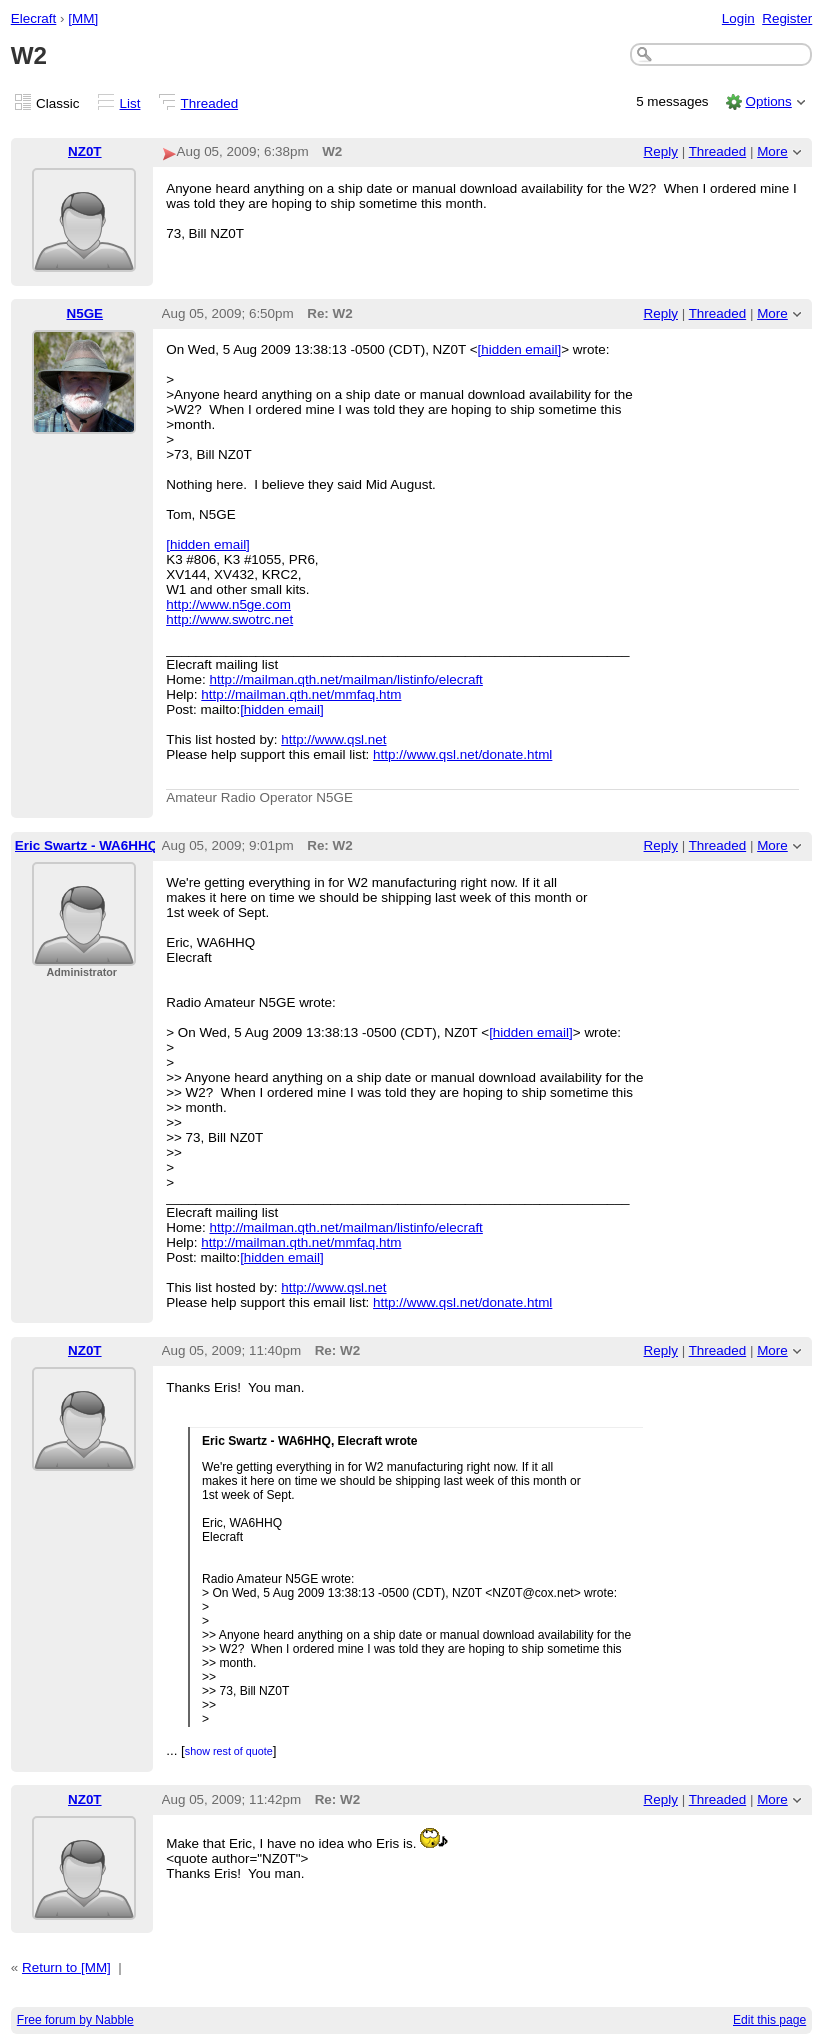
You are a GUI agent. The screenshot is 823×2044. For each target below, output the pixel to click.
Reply (661, 151)
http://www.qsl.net (333, 739)
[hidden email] (520, 349)
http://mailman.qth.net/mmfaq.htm (301, 694)
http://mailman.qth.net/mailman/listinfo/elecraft (346, 679)
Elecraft (34, 18)
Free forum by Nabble (75, 2020)
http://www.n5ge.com (228, 604)
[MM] (83, 18)
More (772, 151)
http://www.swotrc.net (229, 619)
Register (787, 18)
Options (768, 101)
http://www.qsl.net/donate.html (462, 754)
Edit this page (769, 2020)
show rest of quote (229, 1751)
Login (738, 18)
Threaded (210, 103)
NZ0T (85, 151)
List (130, 103)
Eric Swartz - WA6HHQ (86, 845)
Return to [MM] (66, 1967)
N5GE (84, 313)
